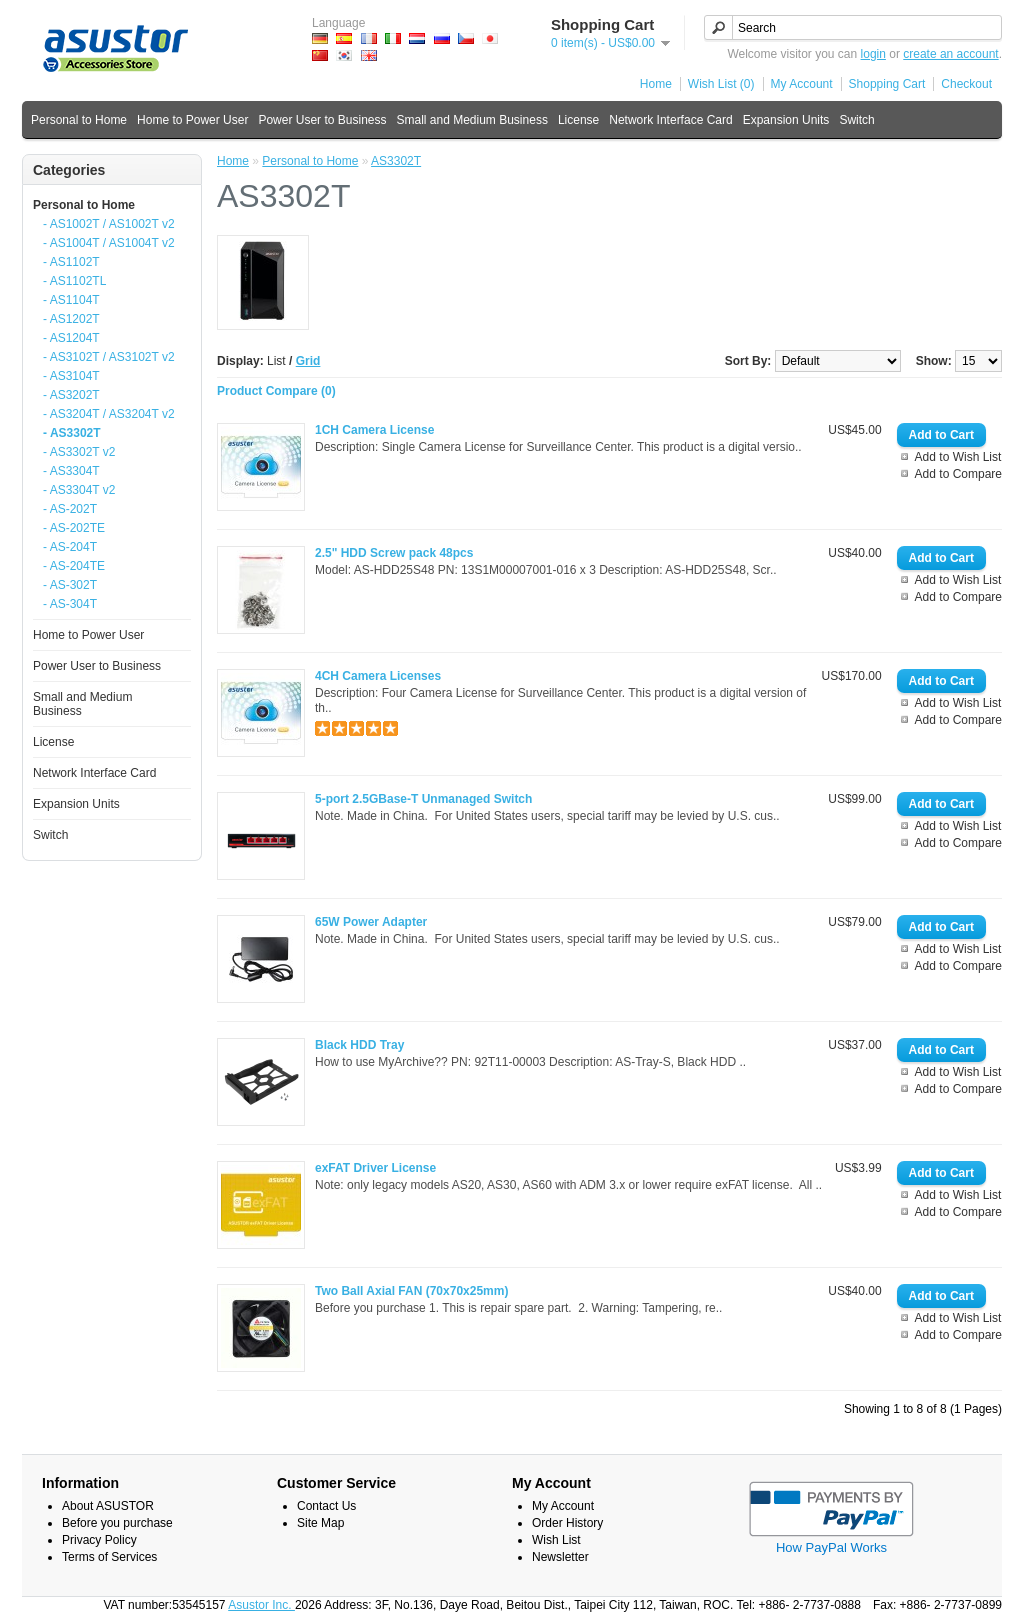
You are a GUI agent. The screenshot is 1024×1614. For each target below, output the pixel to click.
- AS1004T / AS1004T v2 (109, 243)
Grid (308, 361)
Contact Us (326, 1506)
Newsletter (560, 1557)
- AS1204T (71, 338)
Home (656, 84)
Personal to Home (79, 120)
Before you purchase (117, 1523)
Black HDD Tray (359, 1045)
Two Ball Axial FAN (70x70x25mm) (411, 1291)
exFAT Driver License (375, 1168)
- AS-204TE (74, 566)
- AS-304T (70, 604)
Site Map (320, 1523)
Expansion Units (786, 120)
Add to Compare (958, 474)
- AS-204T (70, 547)
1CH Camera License (374, 430)
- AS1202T (71, 319)
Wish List (556, 1540)
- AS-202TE (74, 528)
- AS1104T (71, 300)
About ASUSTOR (108, 1506)
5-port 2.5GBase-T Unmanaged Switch (423, 799)
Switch (856, 120)
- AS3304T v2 (79, 490)
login (873, 54)
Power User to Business (322, 120)
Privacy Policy (99, 1540)
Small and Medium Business (471, 120)
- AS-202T (70, 509)
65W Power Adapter (371, 922)
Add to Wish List (958, 457)
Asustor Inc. (261, 1605)
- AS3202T (71, 395)
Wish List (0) (721, 84)
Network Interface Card (670, 120)
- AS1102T (71, 262)
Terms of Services (109, 1557)
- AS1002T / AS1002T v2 (109, 224)
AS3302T (396, 161)
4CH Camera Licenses (378, 676)
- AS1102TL (74, 281)
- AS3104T (71, 376)
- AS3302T (72, 433)
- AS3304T (71, 471)
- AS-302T (70, 585)
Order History (567, 1523)
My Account (802, 84)
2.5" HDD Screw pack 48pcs (394, 553)
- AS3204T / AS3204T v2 (109, 414)
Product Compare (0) (276, 391)
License (578, 120)
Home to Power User (192, 120)
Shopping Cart (887, 84)
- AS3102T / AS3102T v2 (109, 357)
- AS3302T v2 (79, 452)
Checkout (966, 84)
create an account (950, 54)
